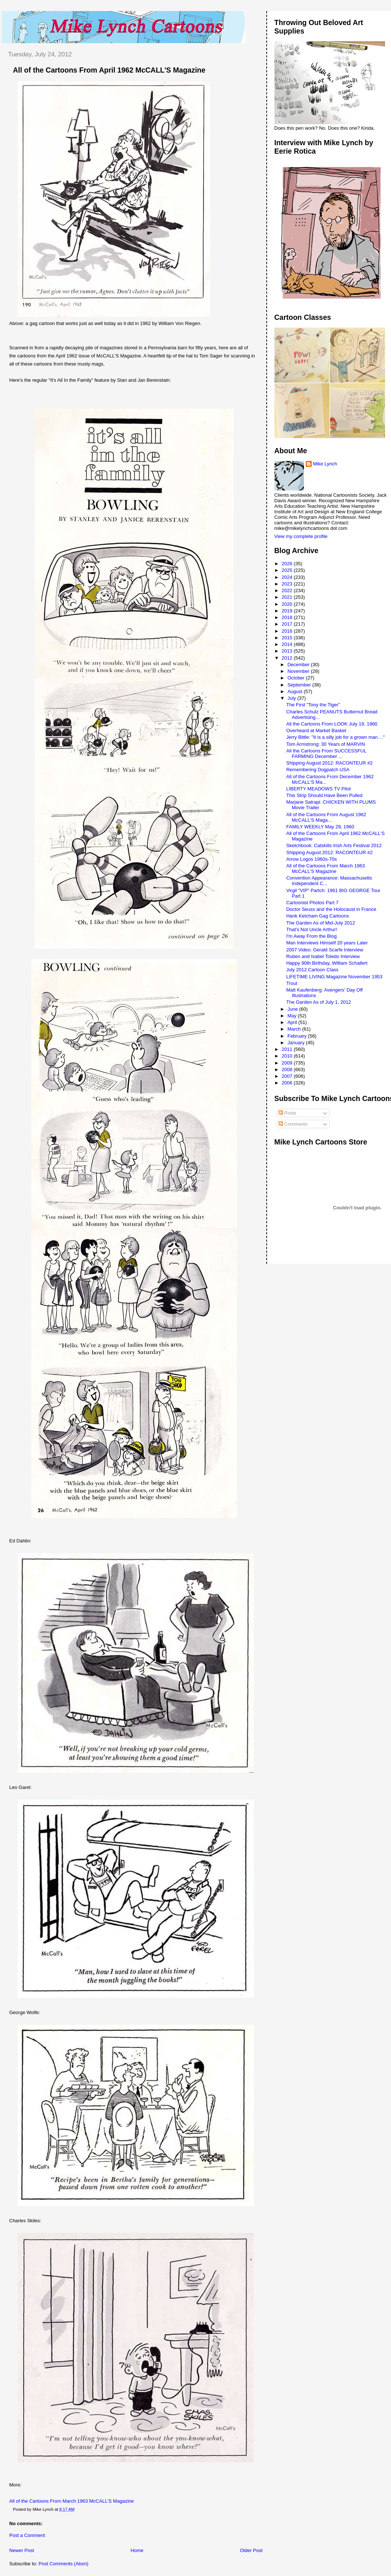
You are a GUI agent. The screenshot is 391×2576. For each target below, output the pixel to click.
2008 (288, 1069)
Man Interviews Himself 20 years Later (327, 943)
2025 (288, 570)
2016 (288, 631)
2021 (288, 597)
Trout (291, 983)
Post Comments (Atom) (64, 2563)
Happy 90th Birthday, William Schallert (326, 963)
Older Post (251, 2550)
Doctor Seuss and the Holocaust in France (331, 909)
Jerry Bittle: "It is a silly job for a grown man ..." (335, 737)
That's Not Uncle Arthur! (311, 929)
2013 (288, 651)
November (299, 671)
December (299, 664)
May (292, 1015)
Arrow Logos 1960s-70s (311, 859)
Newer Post (21, 2550)
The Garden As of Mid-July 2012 (320, 923)
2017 (288, 624)
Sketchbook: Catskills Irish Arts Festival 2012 (334, 845)
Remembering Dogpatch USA (317, 769)
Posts (287, 1113)
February (297, 1036)
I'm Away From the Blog (311, 936)
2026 (288, 563)
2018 (288, 617)
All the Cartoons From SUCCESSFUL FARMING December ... (326, 753)
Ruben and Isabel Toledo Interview (323, 956)
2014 (288, 644)
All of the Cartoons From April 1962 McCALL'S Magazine (109, 70)
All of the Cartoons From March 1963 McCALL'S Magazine (71, 2501)
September (299, 685)
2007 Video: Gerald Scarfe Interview (324, 950)
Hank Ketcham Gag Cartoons (317, 916)
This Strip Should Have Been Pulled (324, 795)
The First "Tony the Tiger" (313, 704)
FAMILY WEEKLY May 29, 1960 (320, 826)
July (292, 698)
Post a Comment (27, 2535)
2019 (288, 611)
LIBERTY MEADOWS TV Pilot (318, 788)
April (292, 1022)
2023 (288, 584)
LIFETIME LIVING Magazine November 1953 (334, 976)
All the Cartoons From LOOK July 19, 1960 (331, 724)
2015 (288, 637)
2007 (288, 1076)
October (296, 678)
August (295, 691)
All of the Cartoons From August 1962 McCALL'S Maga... (326, 817)
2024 (288, 577)
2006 (288, 1083)
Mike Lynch (325, 463)
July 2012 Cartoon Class (312, 969)
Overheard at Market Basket (316, 730)
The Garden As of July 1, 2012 (318, 1002)
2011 (288, 1049)
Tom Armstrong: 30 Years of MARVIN (325, 744)
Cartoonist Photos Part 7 (312, 902)
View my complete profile (301, 536)
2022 (288, 590)
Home (137, 2550)
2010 (288, 1056)
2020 (288, 604)
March (294, 1029)
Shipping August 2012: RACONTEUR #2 (329, 763)
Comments (292, 1124)
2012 (288, 658)
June (293, 1009)
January (296, 1042)
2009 (288, 1063)
